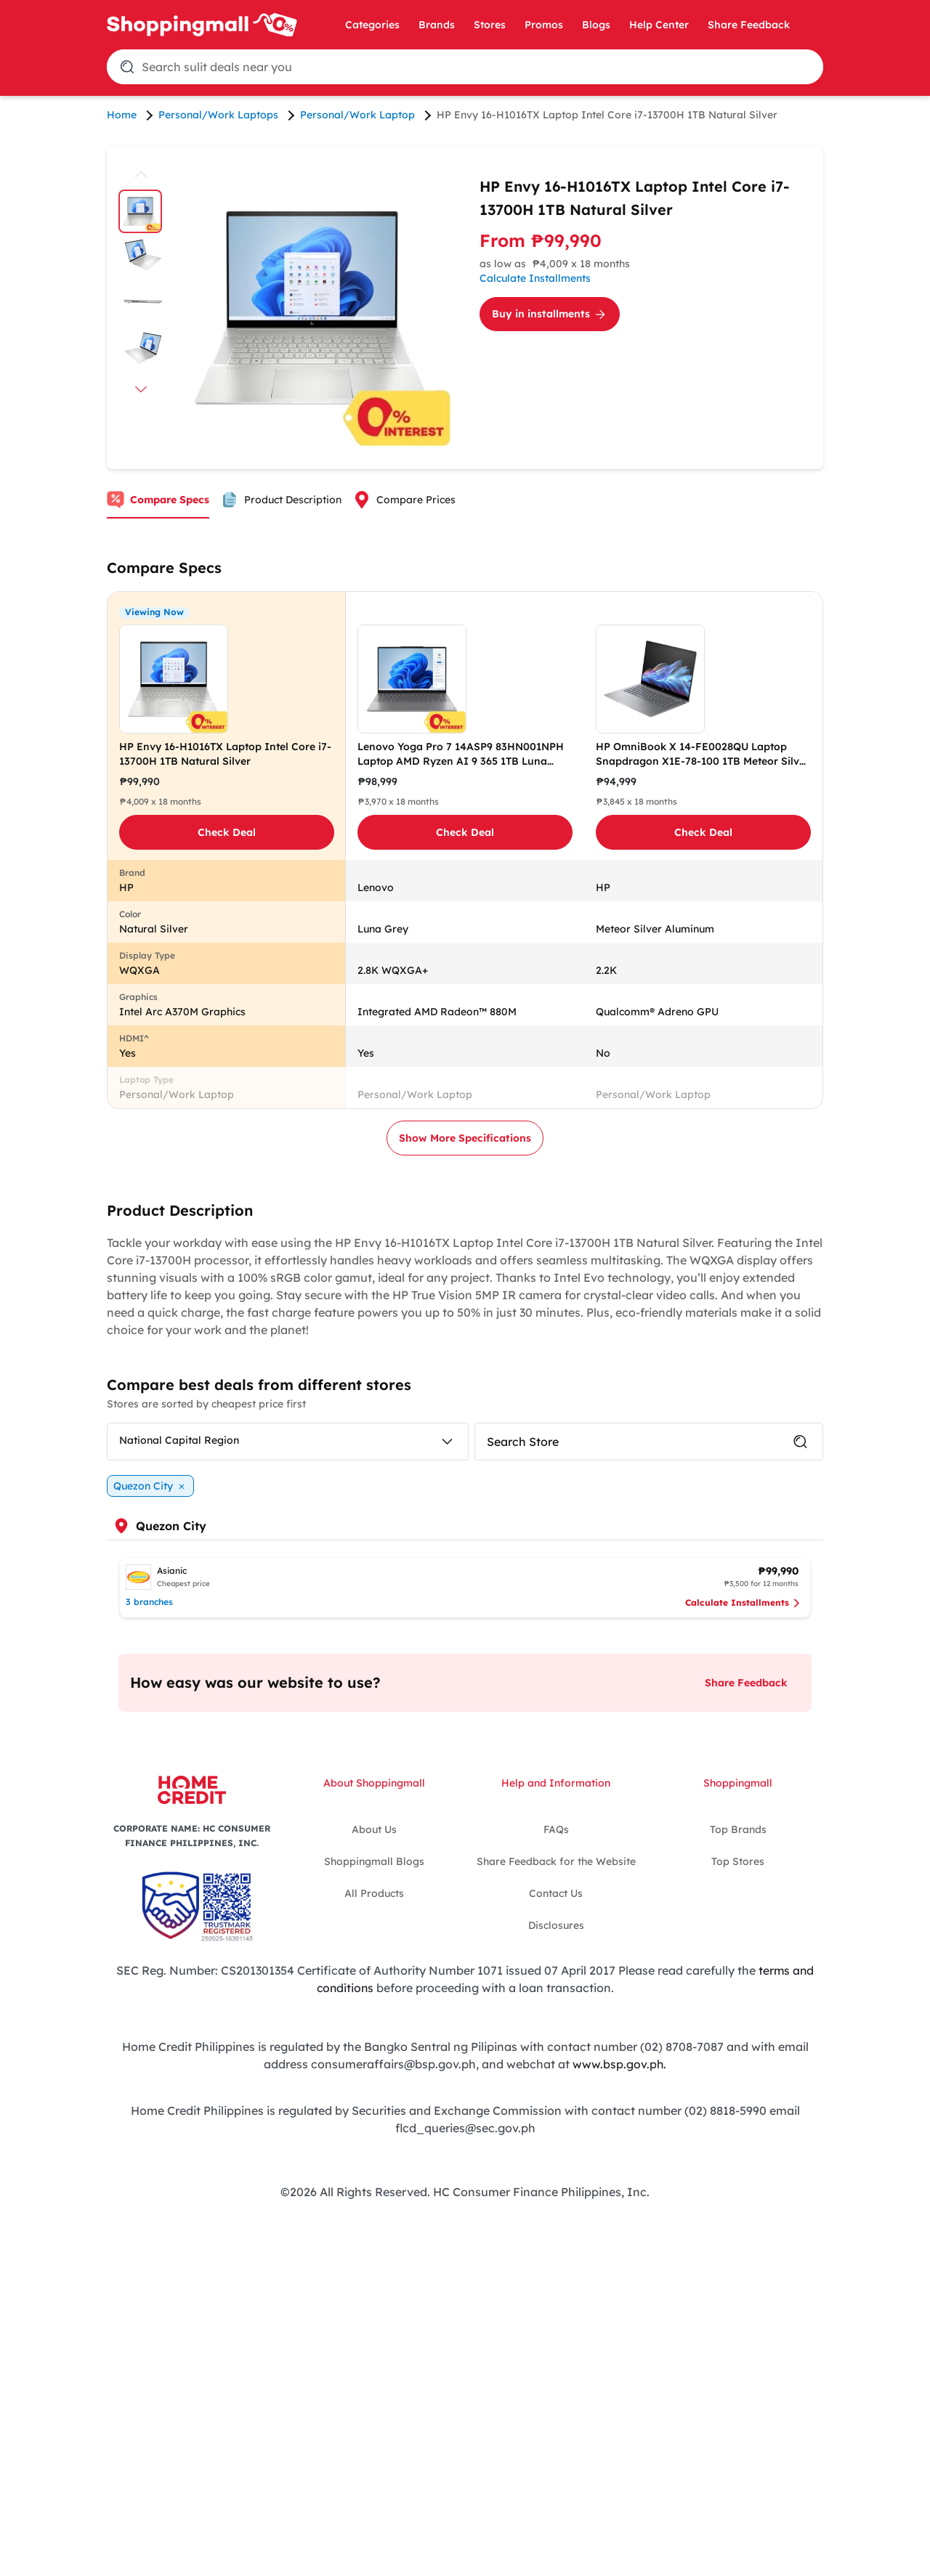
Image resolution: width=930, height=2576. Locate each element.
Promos (544, 24)
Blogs (596, 24)
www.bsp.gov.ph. (620, 2063)
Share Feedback (749, 24)
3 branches (149, 1601)
